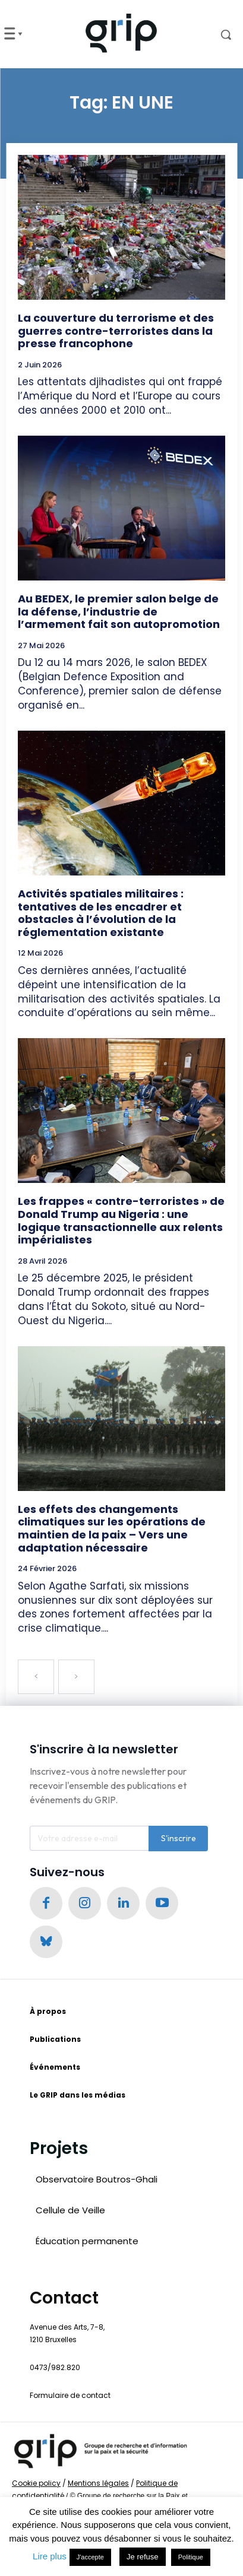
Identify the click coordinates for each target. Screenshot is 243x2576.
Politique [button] (190, 2557)
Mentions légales (98, 2483)
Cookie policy (36, 2483)
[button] (216, 34)
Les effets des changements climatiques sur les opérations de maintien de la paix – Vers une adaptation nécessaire (112, 1528)
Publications (55, 2039)
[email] (89, 1838)
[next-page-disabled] (76, 1677)
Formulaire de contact (70, 2395)
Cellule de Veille (70, 2210)
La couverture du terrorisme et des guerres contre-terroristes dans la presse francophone (116, 330)
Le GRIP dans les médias (77, 2095)
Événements (55, 2067)
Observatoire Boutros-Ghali (96, 2179)
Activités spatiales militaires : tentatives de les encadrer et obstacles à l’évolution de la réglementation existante (101, 913)
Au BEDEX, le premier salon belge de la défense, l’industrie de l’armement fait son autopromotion (119, 611)
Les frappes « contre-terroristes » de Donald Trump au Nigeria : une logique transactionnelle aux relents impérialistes (121, 1220)
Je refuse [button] (142, 2556)
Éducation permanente (87, 2241)
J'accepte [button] (90, 2557)
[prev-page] (36, 1677)
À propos (48, 2011)
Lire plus (50, 2556)
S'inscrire (178, 1838)
